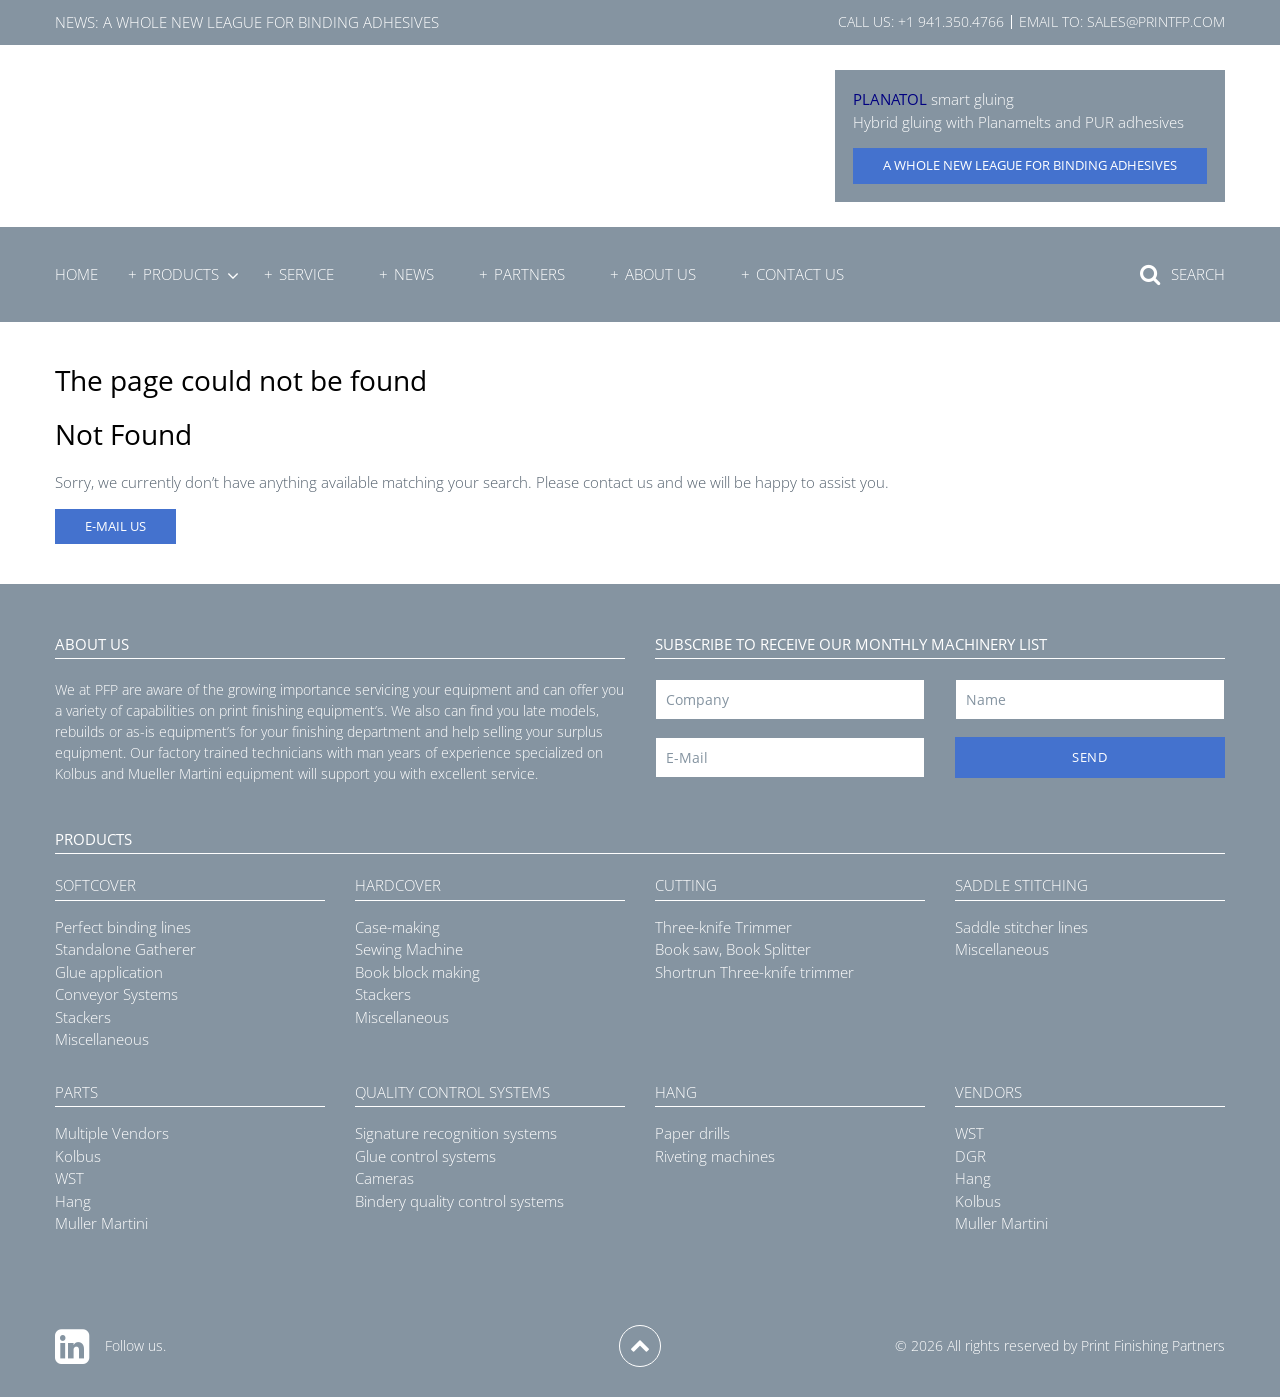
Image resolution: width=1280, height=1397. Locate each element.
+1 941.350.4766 (951, 21)
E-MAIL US (115, 526)
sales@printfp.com (1156, 21)
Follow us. (135, 1345)
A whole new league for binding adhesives (271, 22)
